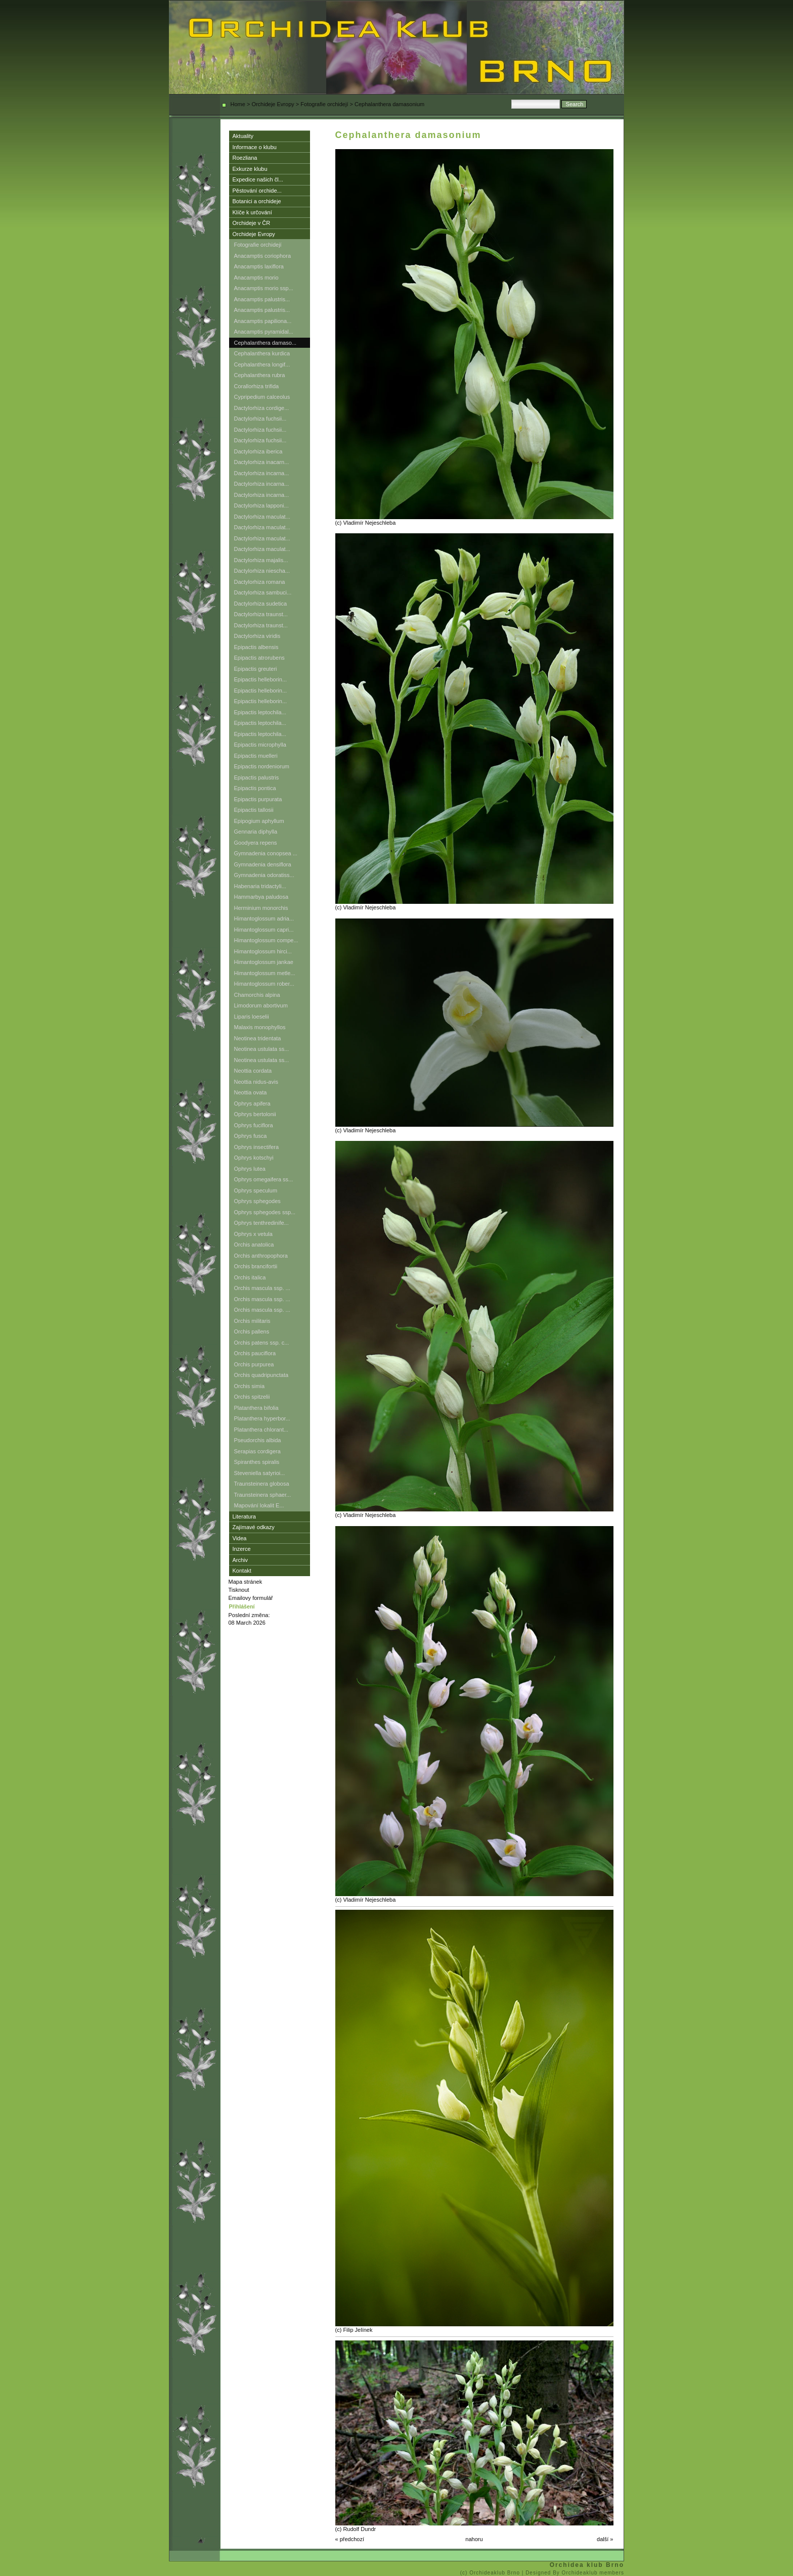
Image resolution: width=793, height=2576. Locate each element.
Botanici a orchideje (257, 201)
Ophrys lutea (250, 1169)
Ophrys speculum (256, 1190)
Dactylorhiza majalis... (261, 560)
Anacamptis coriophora (262, 256)
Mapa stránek (245, 1582)
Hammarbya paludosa (261, 897)
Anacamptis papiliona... (263, 321)
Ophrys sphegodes (257, 1201)
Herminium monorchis (261, 908)
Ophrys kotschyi (254, 1158)
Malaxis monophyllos (260, 1027)
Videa (240, 1538)
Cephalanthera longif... (262, 364)
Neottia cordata (253, 1071)
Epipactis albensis (256, 647)
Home (238, 104)
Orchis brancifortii (256, 1266)
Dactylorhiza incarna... (261, 473)
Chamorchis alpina (257, 995)
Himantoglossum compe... (266, 940)
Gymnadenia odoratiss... (264, 875)
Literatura (244, 1516)
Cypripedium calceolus (262, 397)
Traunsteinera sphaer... (262, 1495)
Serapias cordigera (257, 1451)
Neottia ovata (250, 1092)
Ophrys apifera (252, 1103)
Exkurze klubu (250, 169)
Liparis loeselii (251, 1017)
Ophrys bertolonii (255, 1114)
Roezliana (245, 158)
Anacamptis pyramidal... (263, 332)
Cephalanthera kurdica (262, 353)
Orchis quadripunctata (261, 1375)
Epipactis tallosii (254, 810)
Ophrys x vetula (253, 1234)
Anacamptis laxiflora (259, 266)
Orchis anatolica (254, 1244)
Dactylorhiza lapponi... (261, 505)
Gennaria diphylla (256, 832)
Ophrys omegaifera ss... (263, 1179)
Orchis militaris (252, 1321)
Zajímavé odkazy (254, 1527)
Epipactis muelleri (256, 756)
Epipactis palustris (256, 777)
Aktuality (243, 136)
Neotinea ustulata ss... (261, 1049)
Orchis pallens (252, 1331)
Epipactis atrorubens (259, 658)
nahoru (473, 2539)
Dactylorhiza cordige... (261, 408)
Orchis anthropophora (261, 1256)
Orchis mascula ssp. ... (262, 1288)
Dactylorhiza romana (259, 582)
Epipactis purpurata (258, 799)
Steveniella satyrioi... (259, 1473)
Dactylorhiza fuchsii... (260, 419)
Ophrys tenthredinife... (261, 1223)
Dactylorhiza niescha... (262, 571)
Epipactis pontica (255, 788)
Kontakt (242, 1571)
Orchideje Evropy (272, 104)
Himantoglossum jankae (263, 962)
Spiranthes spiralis (257, 1462)
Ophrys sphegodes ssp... (265, 1212)
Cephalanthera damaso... (265, 343)
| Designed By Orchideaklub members (573, 2572)
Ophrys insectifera (256, 1147)
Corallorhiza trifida (256, 386)
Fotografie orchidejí (324, 104)
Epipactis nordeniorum (261, 766)
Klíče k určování (252, 212)
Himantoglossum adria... (264, 918)
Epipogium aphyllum (259, 821)
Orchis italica (250, 1277)
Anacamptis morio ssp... (263, 288)
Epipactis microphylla (260, 745)
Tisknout (239, 1590)
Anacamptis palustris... (262, 299)
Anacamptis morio (256, 277)
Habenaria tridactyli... (260, 886)
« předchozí (349, 2539)
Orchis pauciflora (255, 1353)
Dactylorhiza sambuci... (263, 592)
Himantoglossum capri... (264, 930)
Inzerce (242, 1549)
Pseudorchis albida (257, 1440)
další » (605, 2539)
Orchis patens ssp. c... (261, 1343)
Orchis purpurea (254, 1364)
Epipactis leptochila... (260, 712)
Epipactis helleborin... (260, 679)
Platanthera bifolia (256, 1408)
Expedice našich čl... (258, 179)
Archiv (240, 1560)
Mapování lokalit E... (259, 1505)
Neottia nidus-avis (256, 1082)
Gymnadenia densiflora (262, 864)
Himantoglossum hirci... (263, 951)
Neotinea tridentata (257, 1038)
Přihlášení (242, 1606)
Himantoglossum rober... (264, 984)
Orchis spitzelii (252, 1397)
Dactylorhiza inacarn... (261, 462)
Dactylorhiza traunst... (261, 614)
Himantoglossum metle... (264, 973)
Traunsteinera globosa (261, 1484)
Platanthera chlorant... (261, 1430)
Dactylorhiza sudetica (260, 604)
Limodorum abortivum (261, 1005)
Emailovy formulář (251, 1598)
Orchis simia (249, 1386)
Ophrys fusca (250, 1136)
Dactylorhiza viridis (257, 636)
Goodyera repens (255, 843)
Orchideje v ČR (252, 223)
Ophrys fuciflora (253, 1125)
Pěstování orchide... (257, 191)
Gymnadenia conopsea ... (265, 853)
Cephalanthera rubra (259, 375)
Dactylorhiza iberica (258, 451)
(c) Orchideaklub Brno (491, 2572)
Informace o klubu (255, 147)
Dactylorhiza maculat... (262, 517)
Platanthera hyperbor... (262, 1418)
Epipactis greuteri (255, 669)
